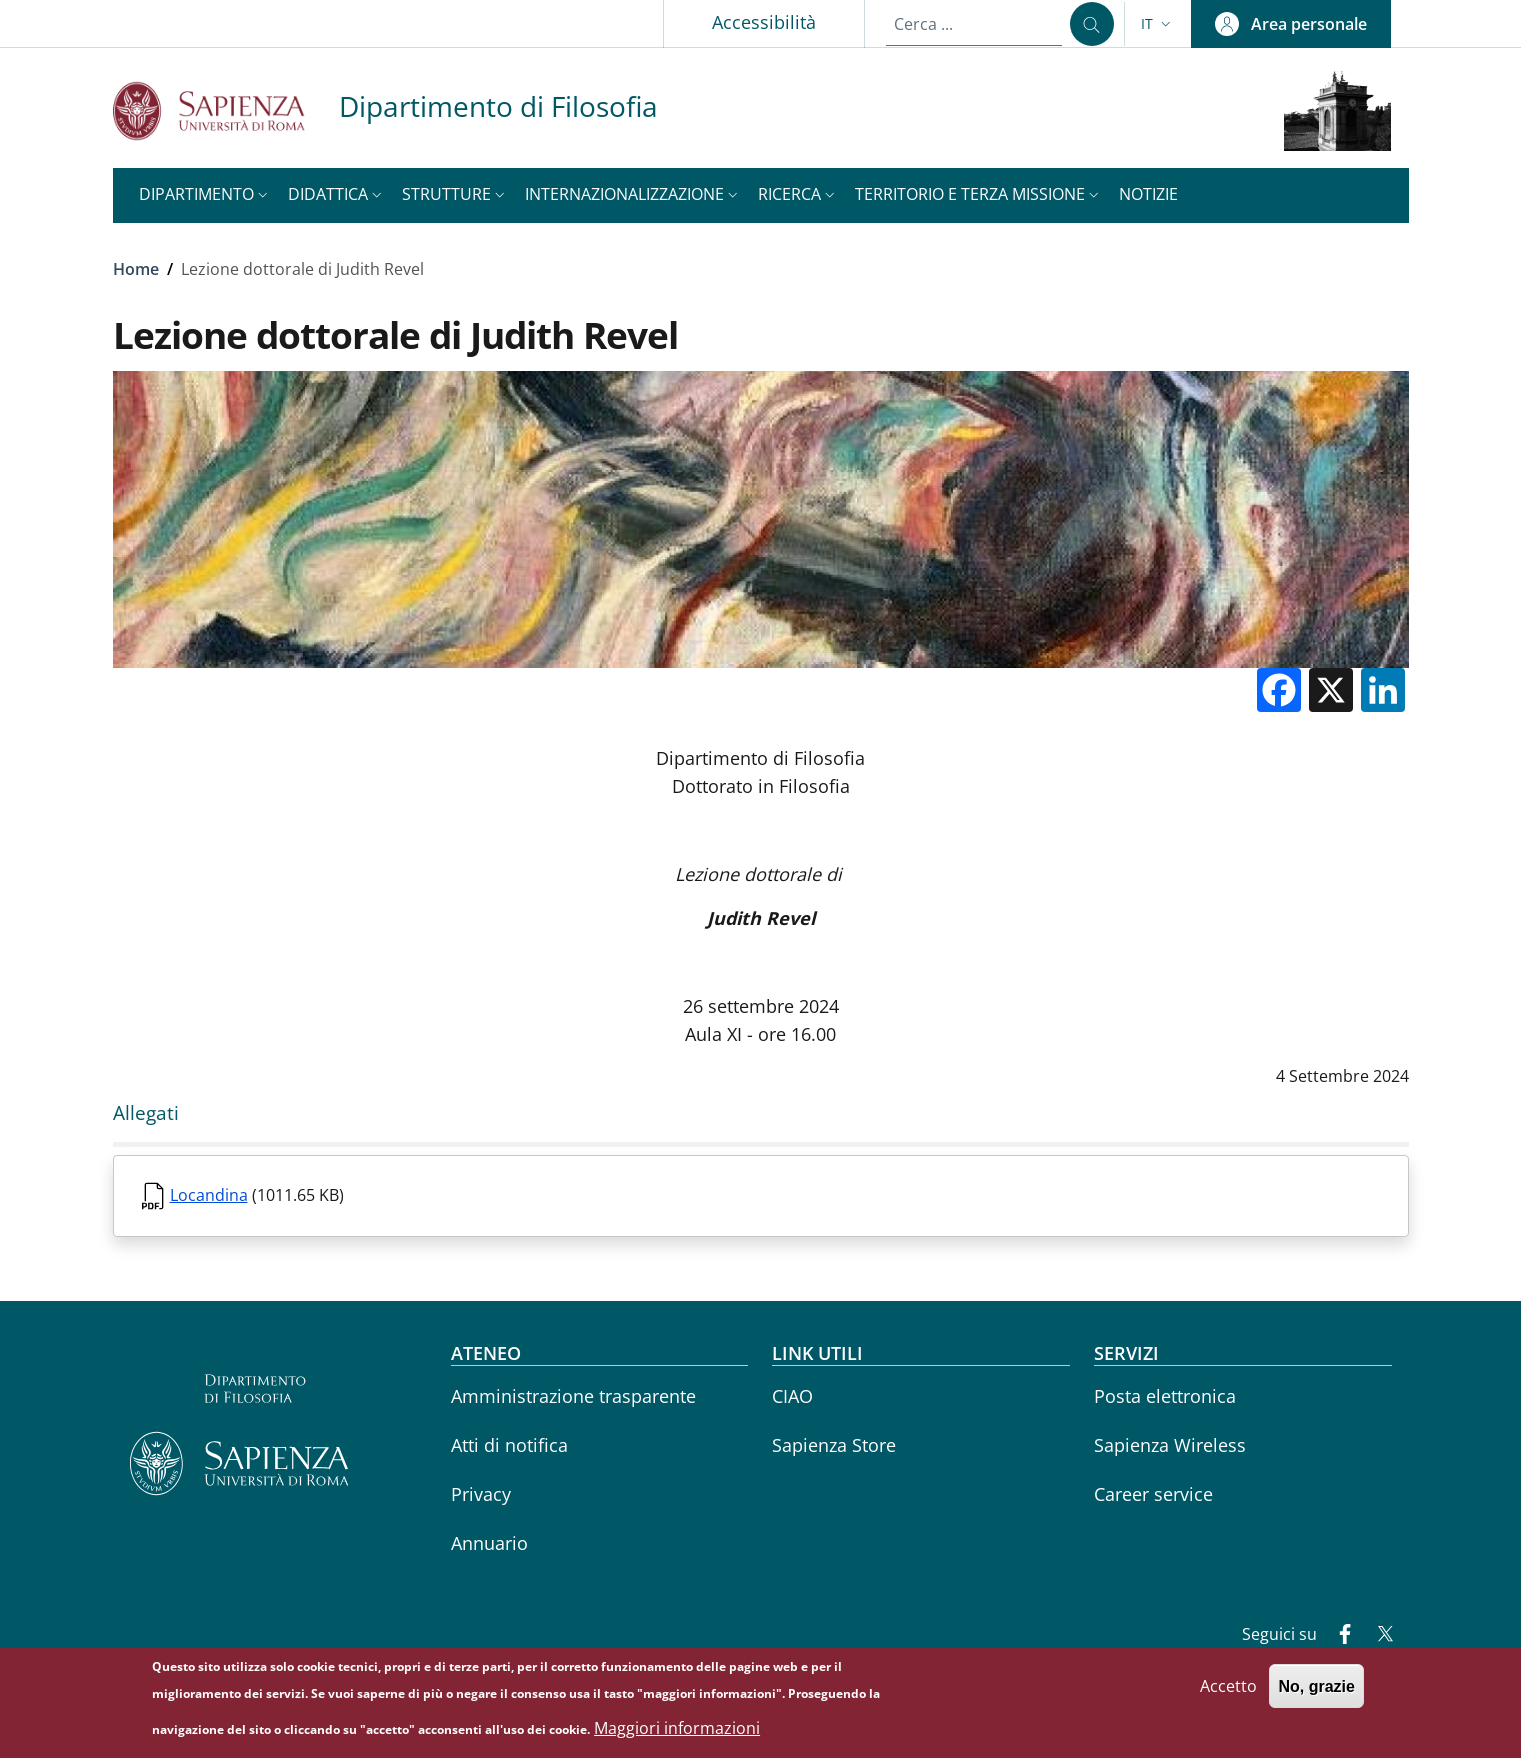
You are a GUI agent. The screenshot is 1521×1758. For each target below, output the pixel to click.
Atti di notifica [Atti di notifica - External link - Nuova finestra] (509, 1445)
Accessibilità (764, 22)
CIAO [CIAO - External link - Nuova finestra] (792, 1396)
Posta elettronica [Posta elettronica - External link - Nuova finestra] (1165, 1396)
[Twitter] (1377, 1636)
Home (136, 269)
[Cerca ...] (1092, 24)
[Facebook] (1337, 1636)
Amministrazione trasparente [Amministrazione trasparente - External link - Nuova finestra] (573, 1396)
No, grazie (1316, 1694)
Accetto (1228, 1694)
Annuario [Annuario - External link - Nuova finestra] (489, 1543)
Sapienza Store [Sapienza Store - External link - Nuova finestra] (834, 1445)
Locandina (209, 1195)
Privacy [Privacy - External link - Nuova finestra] (481, 1494)
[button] (1158, 24)
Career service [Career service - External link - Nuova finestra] (1153, 1494)
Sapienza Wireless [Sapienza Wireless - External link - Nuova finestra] (1170, 1445)
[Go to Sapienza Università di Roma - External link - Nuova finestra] (226, 110)
